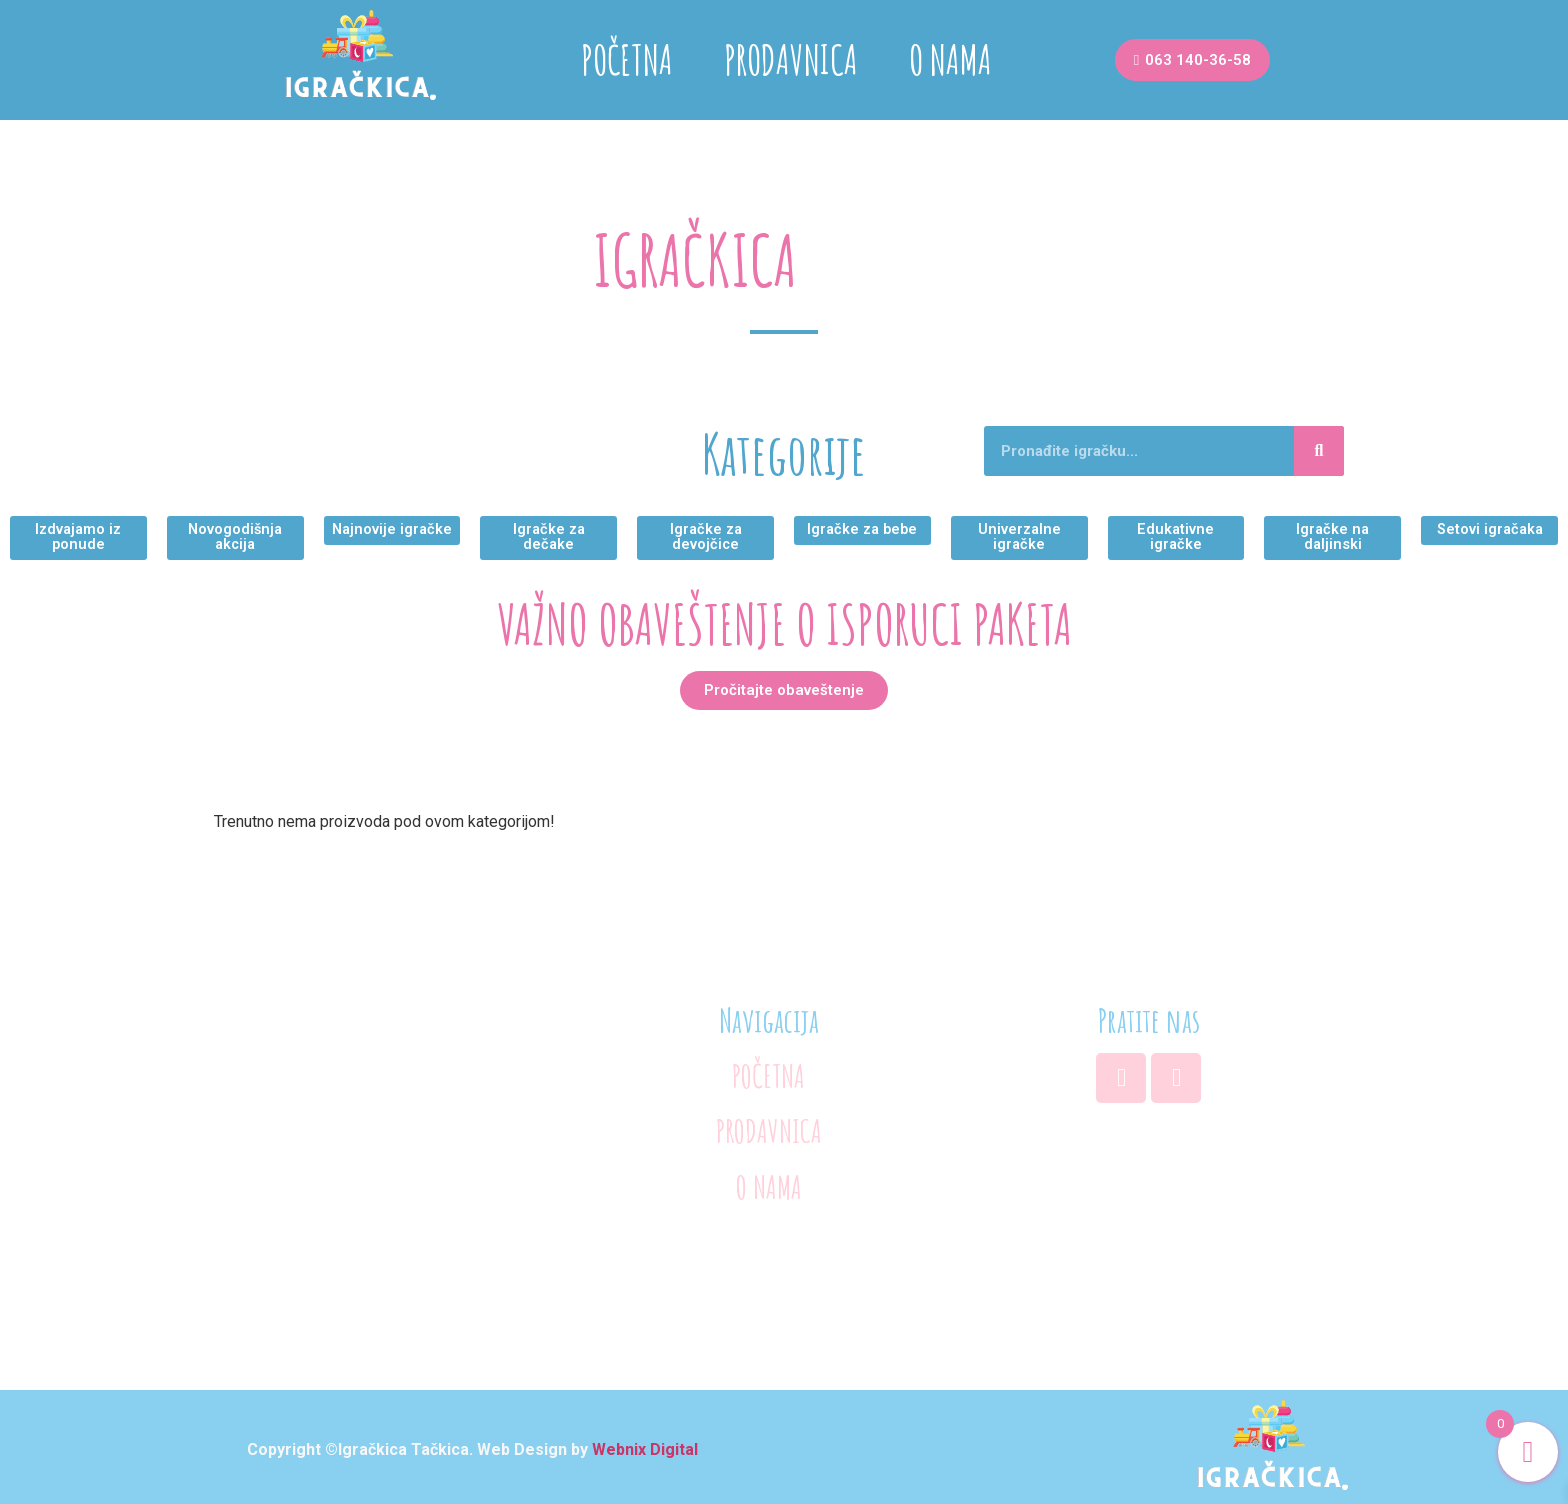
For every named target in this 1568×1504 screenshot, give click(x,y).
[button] (1192, 60)
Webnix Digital (645, 1443)
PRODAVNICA (791, 59)
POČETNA (627, 59)
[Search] (1319, 451)
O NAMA (950, 59)
